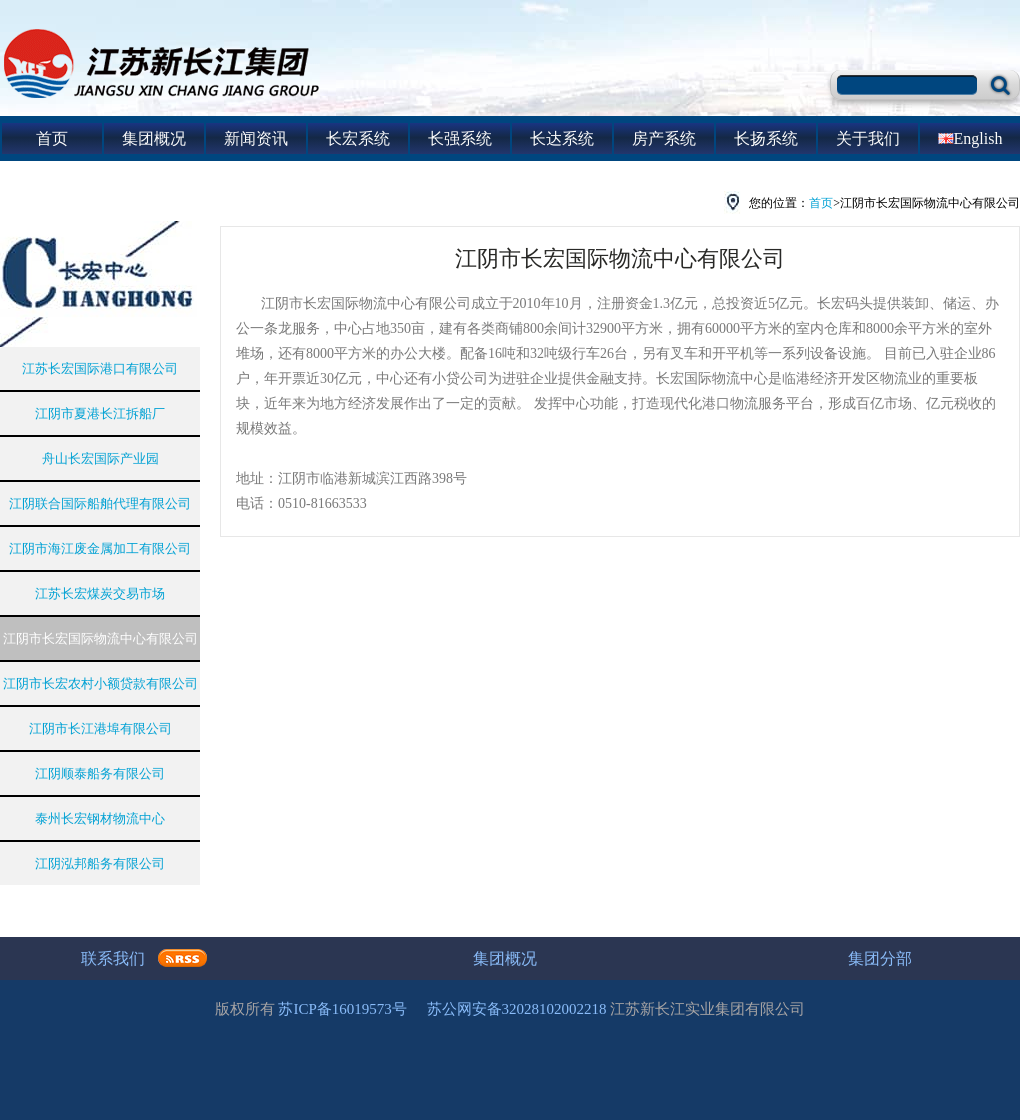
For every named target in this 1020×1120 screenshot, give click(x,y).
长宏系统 (358, 138)
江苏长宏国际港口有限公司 (100, 368)
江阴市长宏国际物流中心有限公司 (100, 638)
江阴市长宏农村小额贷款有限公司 (100, 683)
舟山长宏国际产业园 (100, 458)
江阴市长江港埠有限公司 (100, 728)
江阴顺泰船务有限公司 (100, 773)
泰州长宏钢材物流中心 (100, 818)
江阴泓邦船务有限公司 (100, 863)
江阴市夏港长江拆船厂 (100, 413)
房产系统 (664, 138)
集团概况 (154, 138)
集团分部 (880, 958)
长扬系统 (766, 138)
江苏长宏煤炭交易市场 (100, 593)
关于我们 (868, 138)
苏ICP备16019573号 (342, 1009)
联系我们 (113, 958)
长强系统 (460, 138)
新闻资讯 (256, 138)
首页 (52, 138)
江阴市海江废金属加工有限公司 (100, 548)
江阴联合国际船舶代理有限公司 (100, 503)
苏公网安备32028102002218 (517, 1009)
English (970, 138)
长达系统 (562, 138)
